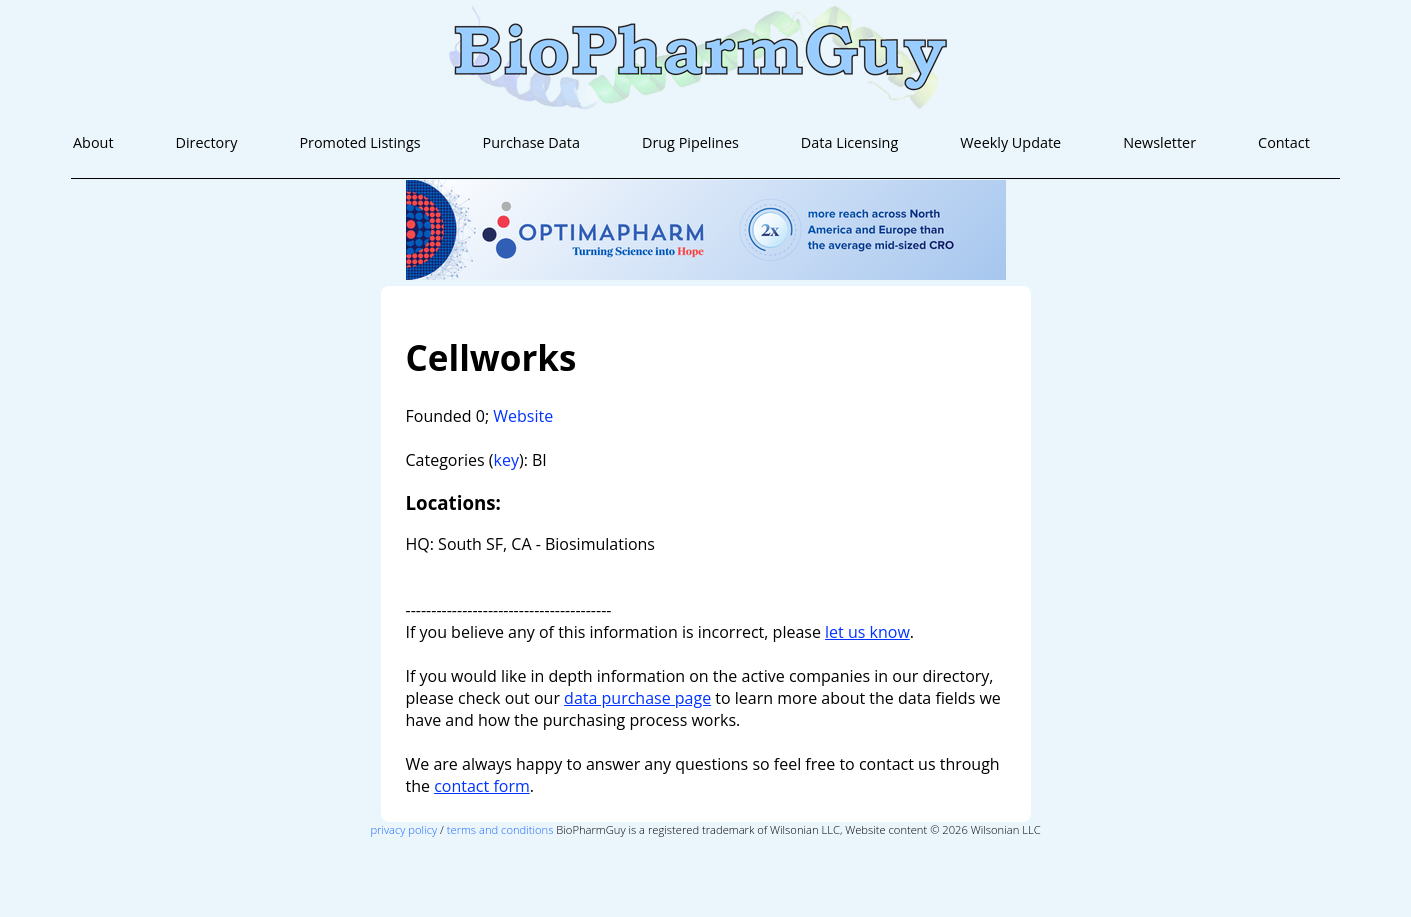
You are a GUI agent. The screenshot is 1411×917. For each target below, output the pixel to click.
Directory (207, 142)
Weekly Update (1010, 142)
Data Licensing (849, 142)
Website (523, 416)
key (506, 460)
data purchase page (637, 698)
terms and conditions (500, 829)
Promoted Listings (359, 142)
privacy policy (403, 829)
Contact (1284, 142)
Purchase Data (531, 142)
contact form (482, 786)
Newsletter (1159, 142)
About (93, 142)
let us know (867, 632)
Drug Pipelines (690, 142)
